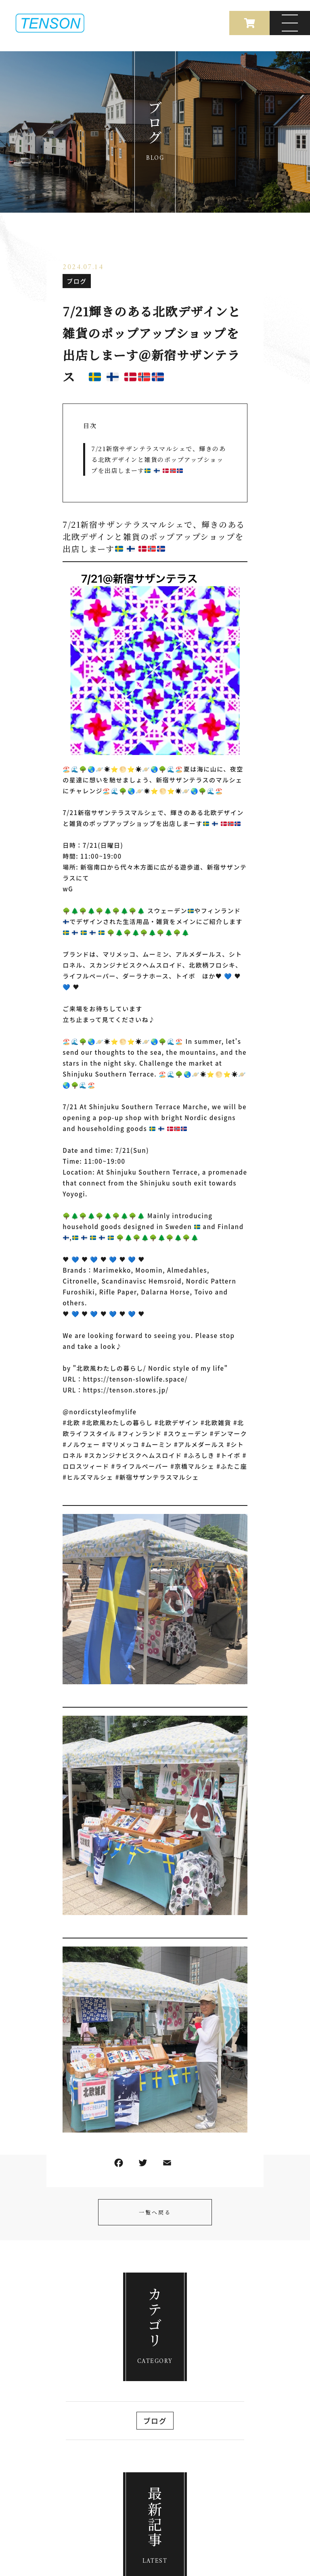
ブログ (77, 281)
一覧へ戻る (155, 2212)
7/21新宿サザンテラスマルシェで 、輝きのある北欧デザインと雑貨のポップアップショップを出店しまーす (158, 459)
